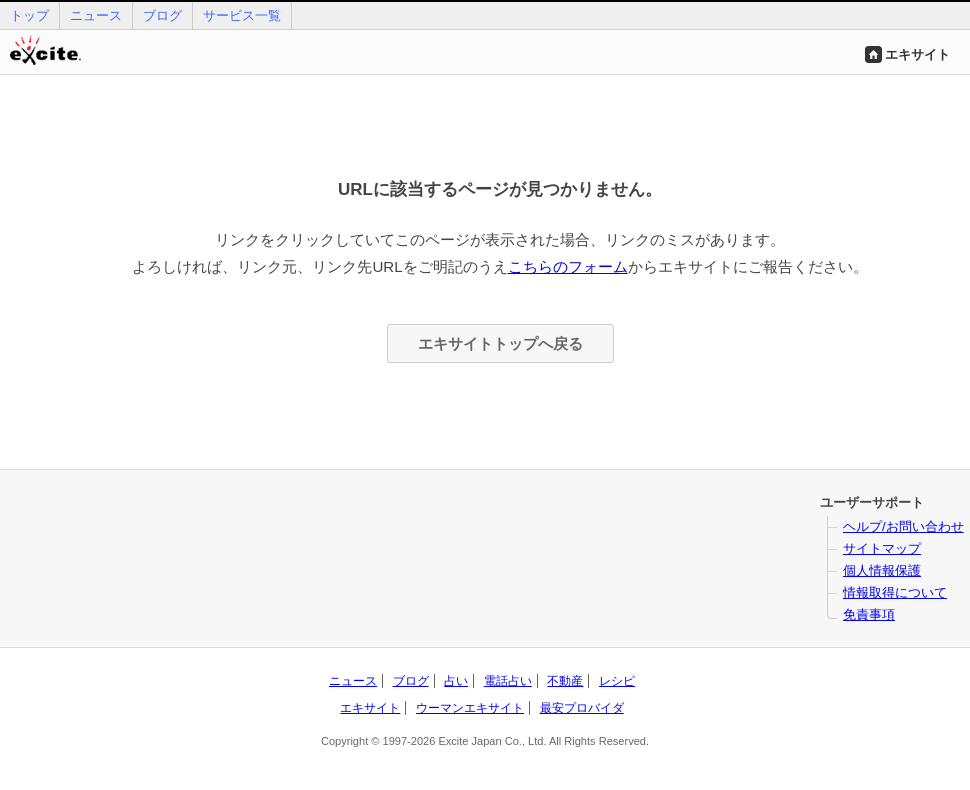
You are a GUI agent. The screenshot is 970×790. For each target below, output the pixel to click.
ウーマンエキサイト (470, 708)
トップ (29, 15)
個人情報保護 (882, 570)
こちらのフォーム (568, 266)
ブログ (162, 15)
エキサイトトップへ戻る (500, 343)
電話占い (508, 681)
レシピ (617, 681)
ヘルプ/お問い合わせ (903, 526)
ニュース (96, 15)
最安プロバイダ (582, 708)
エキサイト (917, 54)
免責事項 (869, 614)
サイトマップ (882, 548)
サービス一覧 (242, 15)
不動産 (565, 681)
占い (456, 681)
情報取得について (895, 592)
